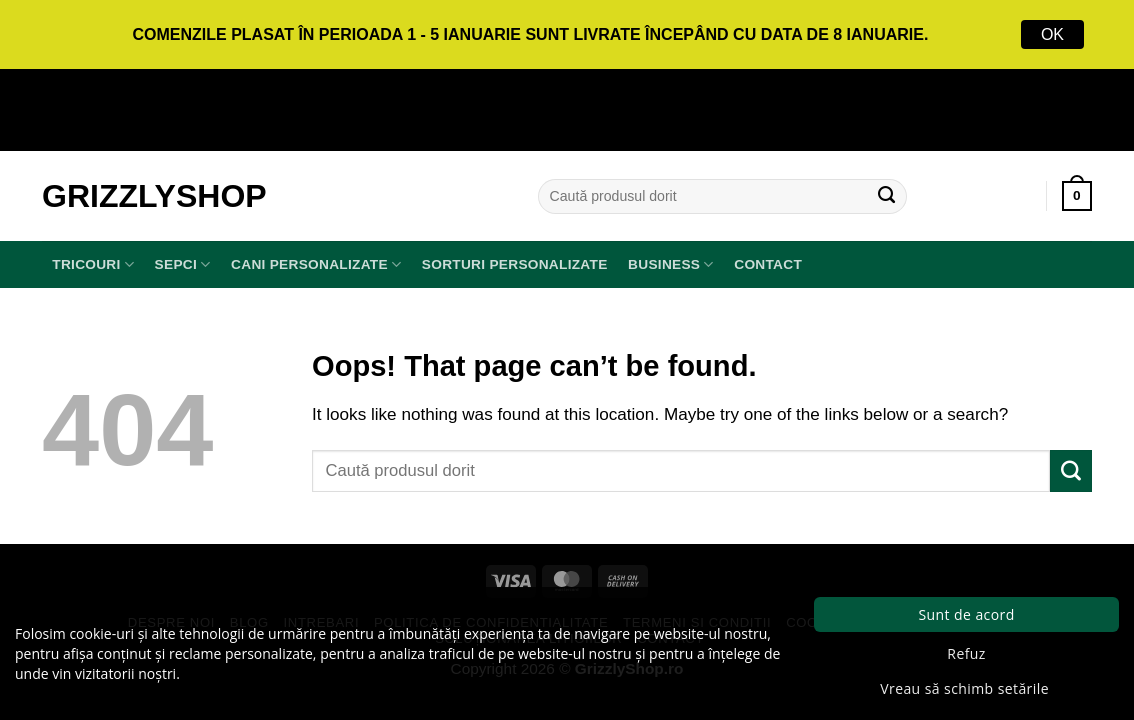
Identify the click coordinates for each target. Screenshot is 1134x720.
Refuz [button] (966, 653)
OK (1052, 34)
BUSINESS (671, 264)
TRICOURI (93, 264)
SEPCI (183, 264)
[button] (1077, 196)
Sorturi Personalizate (515, 264)
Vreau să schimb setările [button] (964, 688)
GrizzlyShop (154, 196)
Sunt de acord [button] (966, 614)
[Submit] (887, 196)
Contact (768, 264)
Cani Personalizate (316, 264)
